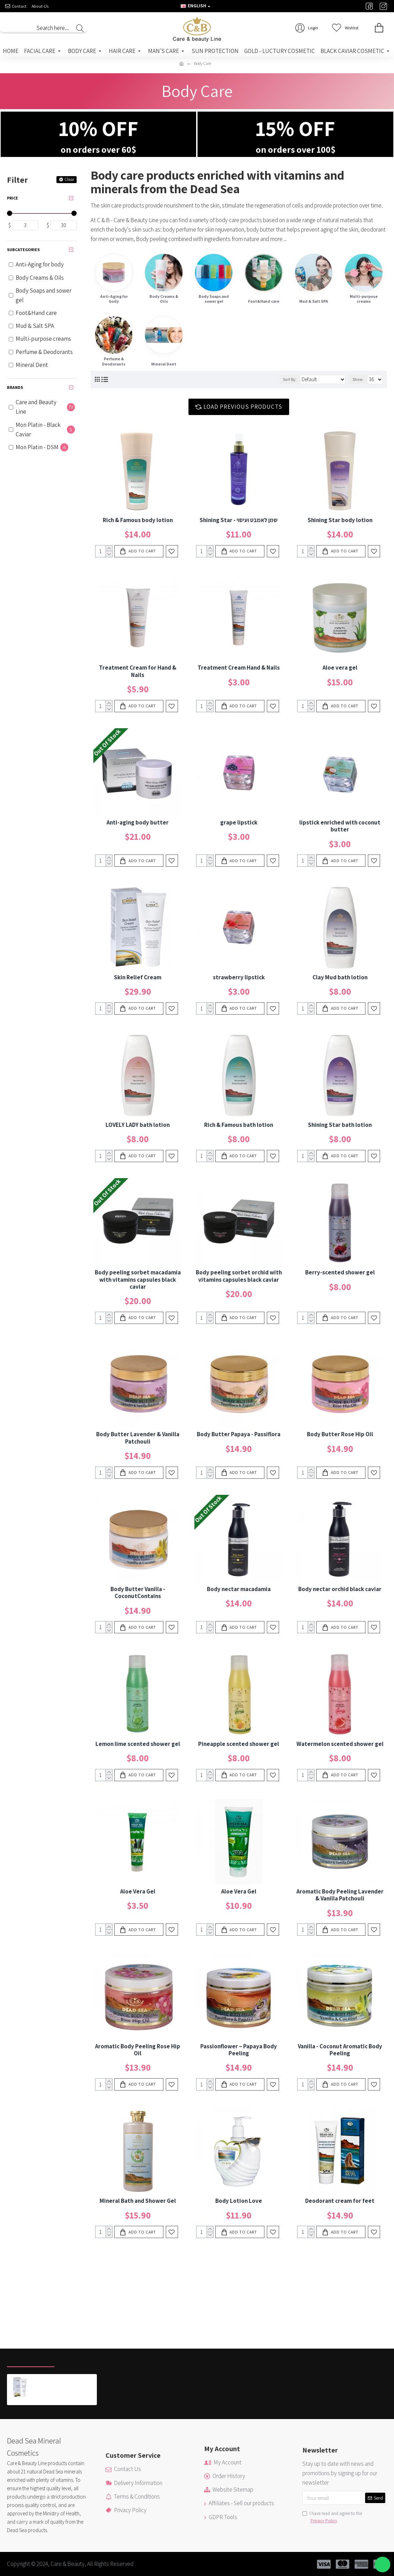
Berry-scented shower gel (340, 1272)
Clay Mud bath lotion (340, 977)
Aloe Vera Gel (137, 1891)
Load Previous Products (242, 406)
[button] (383, 2565)
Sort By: (289, 379)
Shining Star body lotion (340, 520)
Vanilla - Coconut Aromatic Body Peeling (340, 2050)
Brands (15, 387)
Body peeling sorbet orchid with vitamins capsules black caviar (239, 1276)
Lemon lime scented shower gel (137, 1743)
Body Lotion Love (238, 2200)
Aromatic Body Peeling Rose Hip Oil (137, 2050)
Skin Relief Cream (137, 977)
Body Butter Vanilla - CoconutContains (137, 1592)
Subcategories (23, 249)
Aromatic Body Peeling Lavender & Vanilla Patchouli (340, 1895)
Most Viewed (79, 2359)
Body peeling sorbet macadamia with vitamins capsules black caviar (138, 1279)
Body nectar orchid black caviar (339, 1588)
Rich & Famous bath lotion (238, 1124)
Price (12, 198)
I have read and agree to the (332, 2517)
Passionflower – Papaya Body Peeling (238, 2050)
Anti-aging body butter (138, 822)
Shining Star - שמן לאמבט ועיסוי (239, 520)
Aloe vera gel (340, 667)
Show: (358, 379)
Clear (69, 179)
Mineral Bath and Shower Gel (138, 2200)
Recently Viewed (30, 2359)
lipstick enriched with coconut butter (339, 826)
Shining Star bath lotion (340, 1124)
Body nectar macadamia (239, 1588)
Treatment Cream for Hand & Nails (137, 671)
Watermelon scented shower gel (340, 1743)
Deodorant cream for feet (339, 2200)
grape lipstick (238, 822)
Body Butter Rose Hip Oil (340, 1434)
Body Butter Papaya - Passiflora (238, 1434)
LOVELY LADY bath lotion (138, 1124)
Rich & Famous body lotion (138, 520)
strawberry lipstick (239, 977)
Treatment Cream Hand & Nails (239, 667)
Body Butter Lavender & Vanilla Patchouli (137, 1438)
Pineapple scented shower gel (238, 1743)
